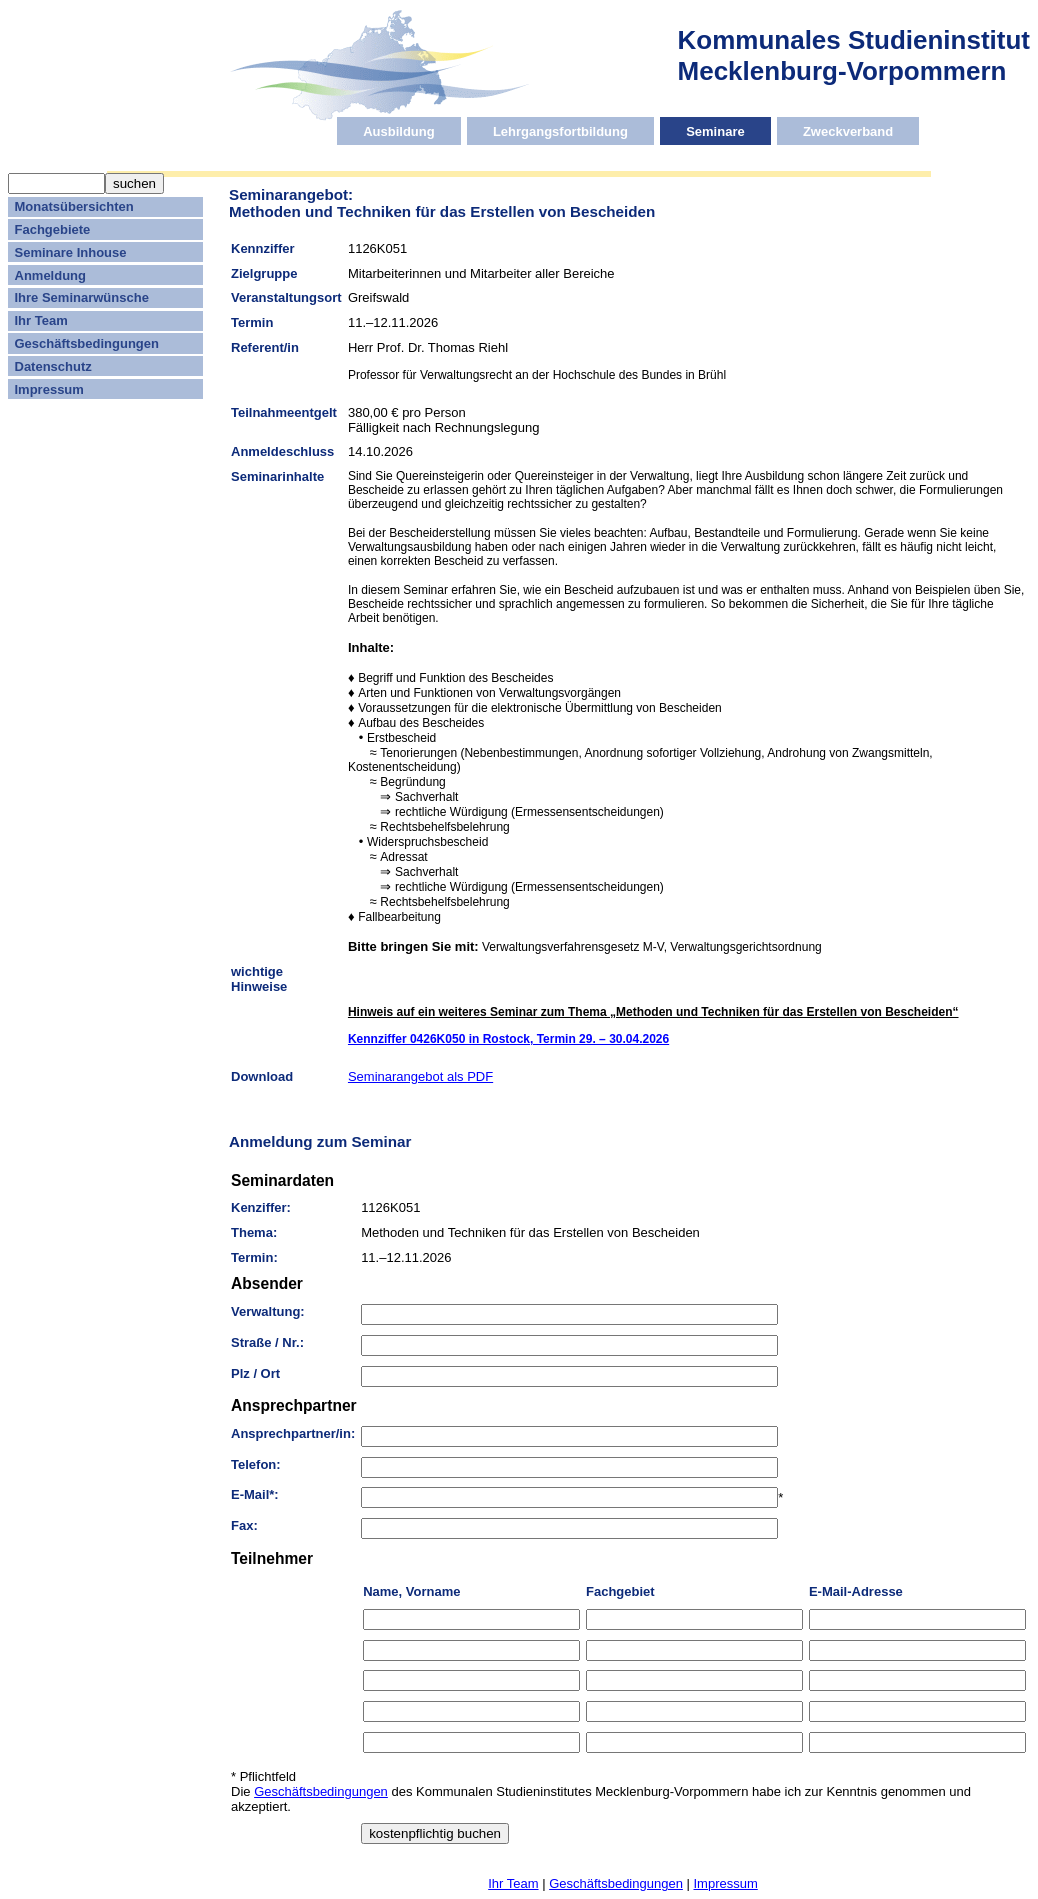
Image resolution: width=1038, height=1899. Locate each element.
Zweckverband (848, 130)
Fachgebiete (53, 229)
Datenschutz (53, 366)
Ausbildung (399, 130)
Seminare (715, 130)
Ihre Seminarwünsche (82, 297)
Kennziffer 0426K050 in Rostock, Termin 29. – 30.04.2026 (508, 1039)
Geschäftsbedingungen (87, 343)
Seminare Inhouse (71, 252)
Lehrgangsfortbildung (560, 130)
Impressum (49, 389)
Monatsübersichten (74, 206)
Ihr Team (41, 320)
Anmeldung (51, 275)
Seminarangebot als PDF (420, 1076)
